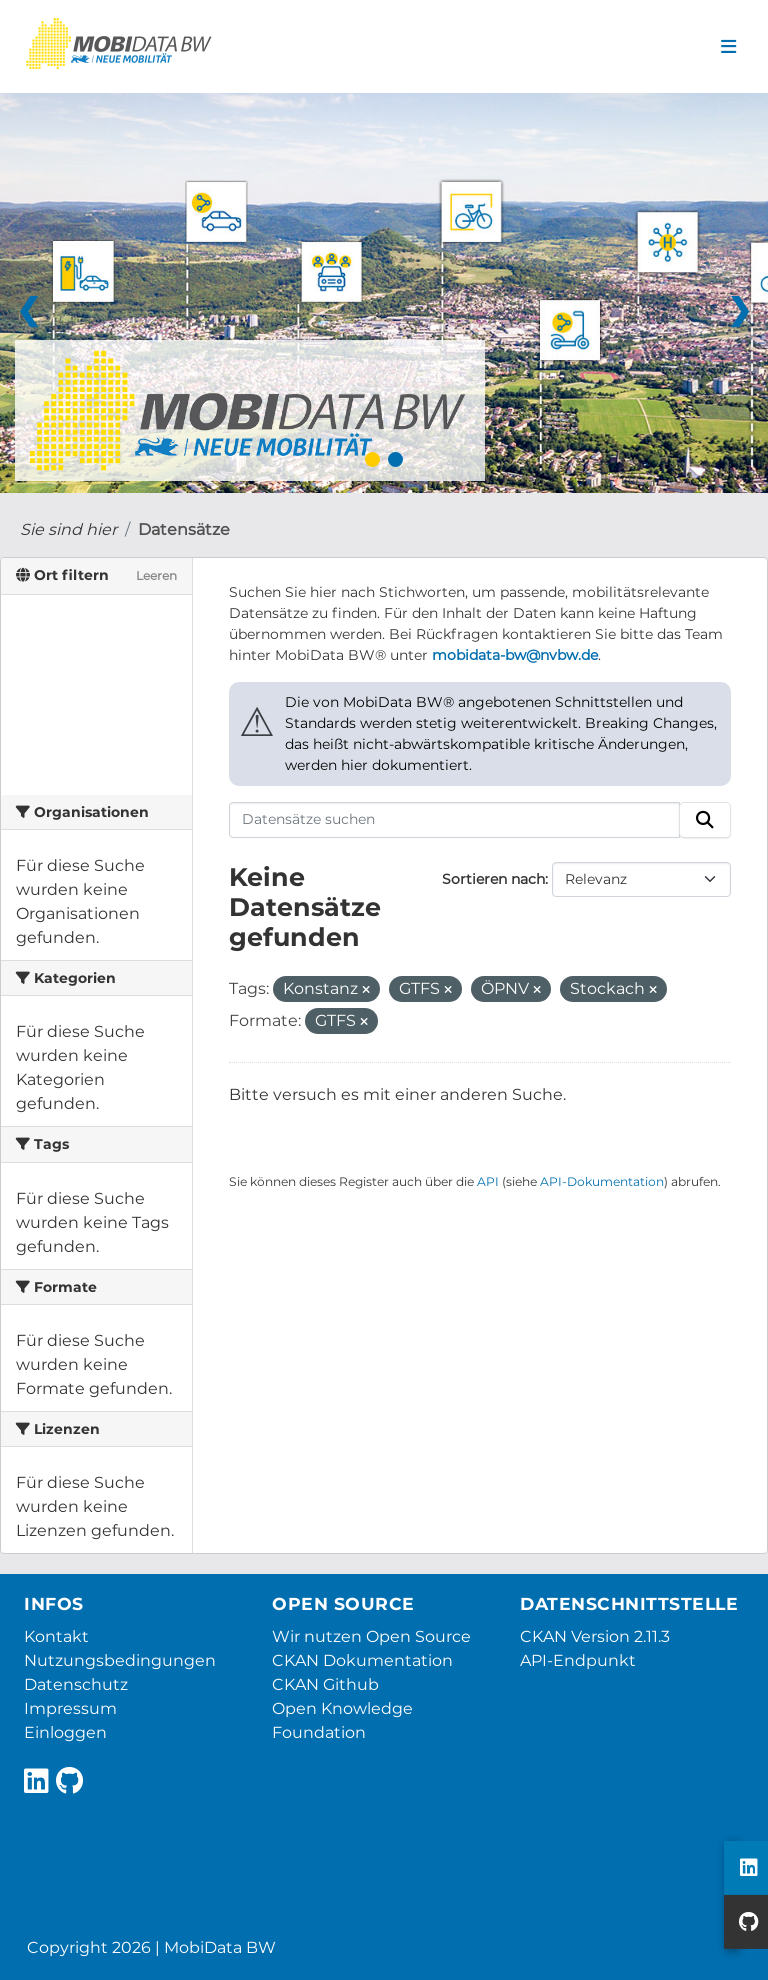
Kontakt (56, 1636)
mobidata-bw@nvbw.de (515, 655)
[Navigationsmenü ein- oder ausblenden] (728, 47)
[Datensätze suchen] (455, 820)
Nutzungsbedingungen (120, 1660)
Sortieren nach (493, 879)
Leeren (156, 575)
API (488, 1181)
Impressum (70, 1708)
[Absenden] (705, 820)
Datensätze (184, 529)
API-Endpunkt (578, 1660)
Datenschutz (76, 1684)
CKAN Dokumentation (362, 1660)
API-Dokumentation (602, 1181)
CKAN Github (325, 1684)
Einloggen (65, 1732)
